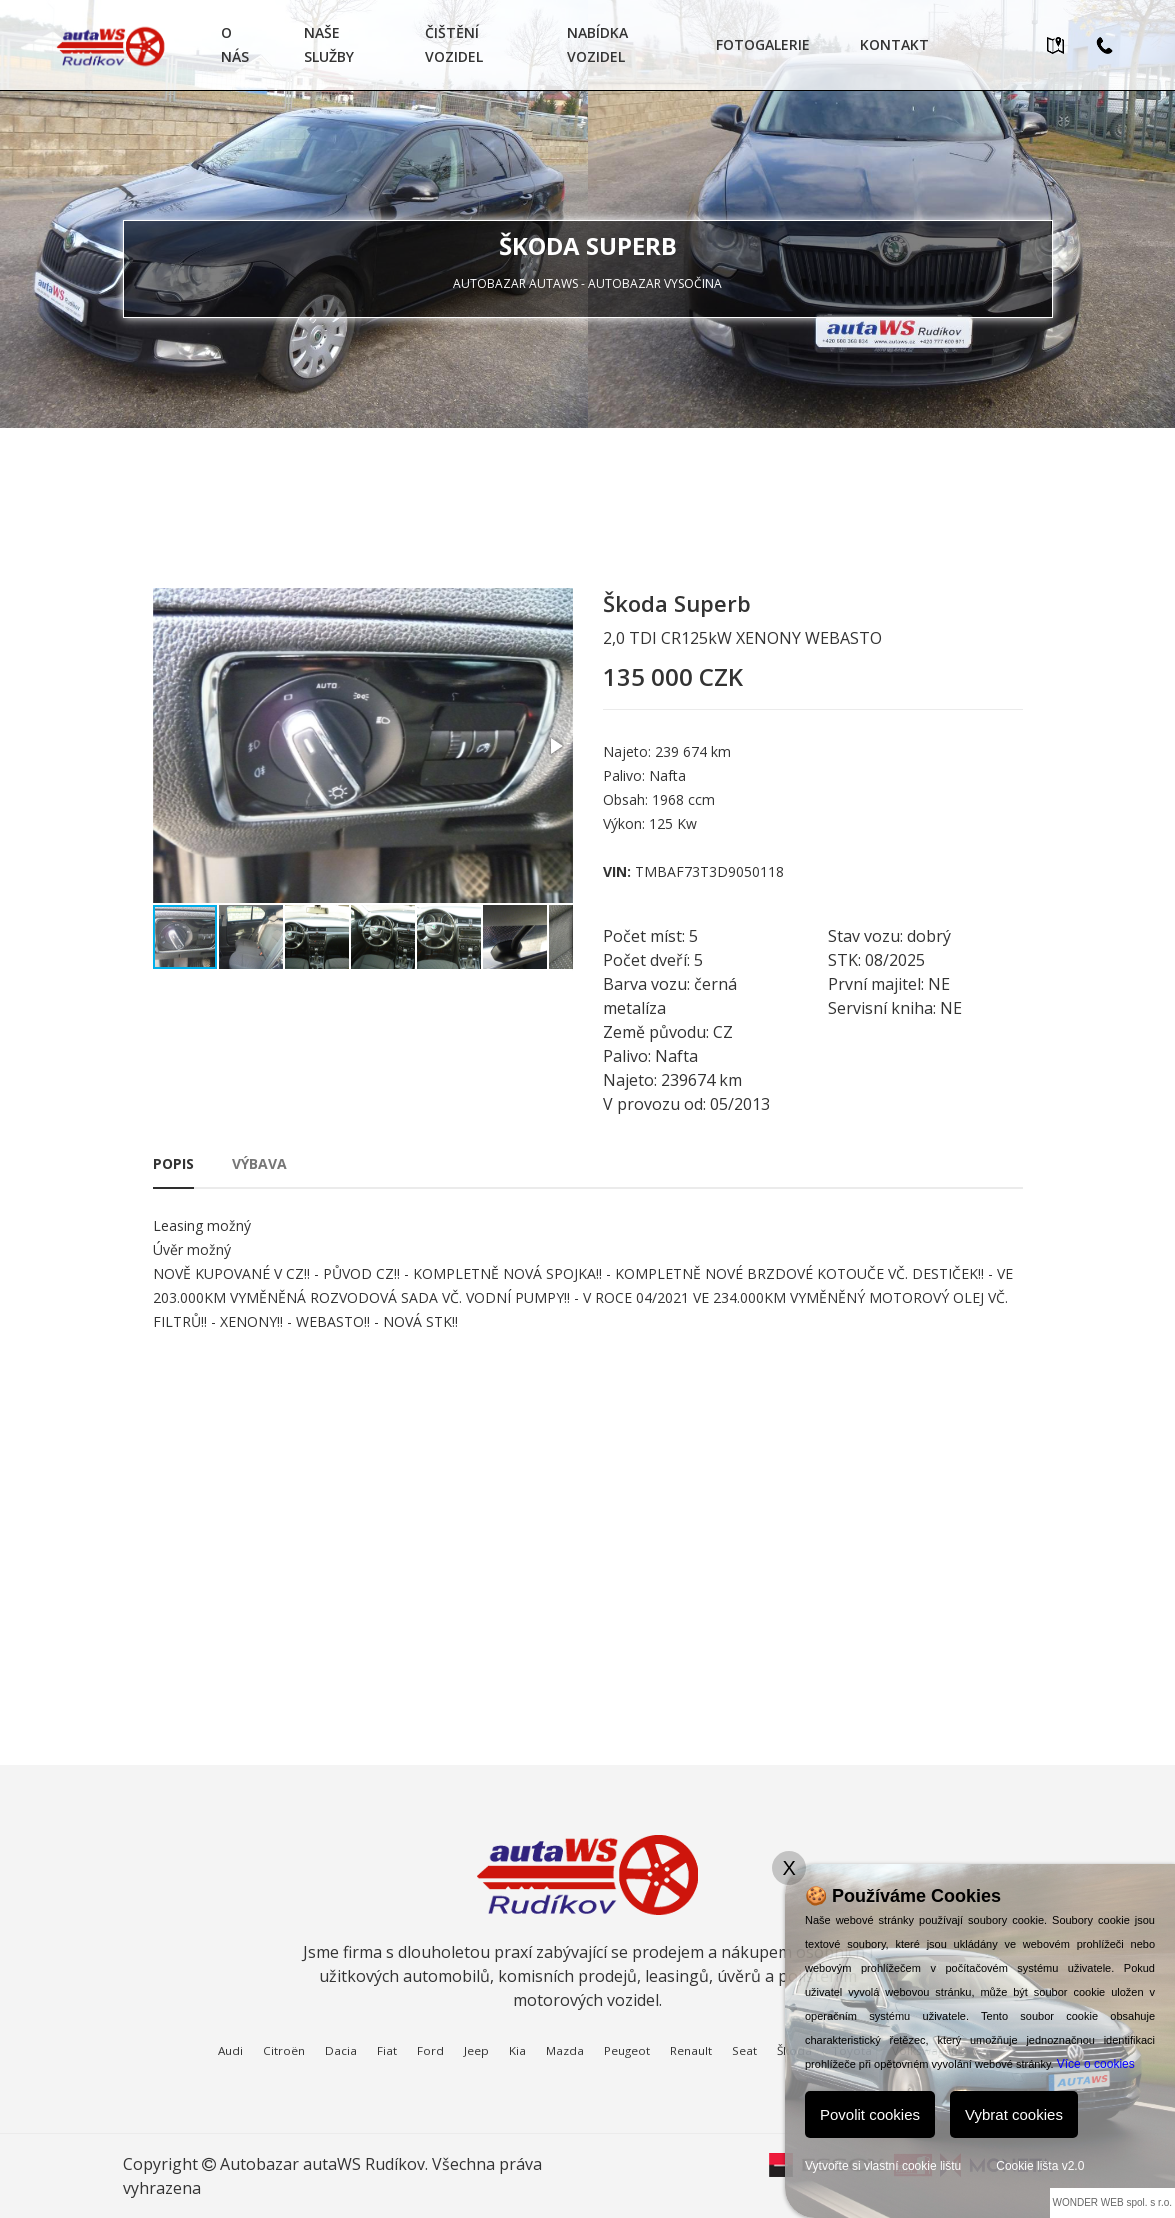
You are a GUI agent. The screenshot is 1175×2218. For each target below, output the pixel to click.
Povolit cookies (870, 2114)
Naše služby (329, 44)
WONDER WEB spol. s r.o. (1112, 2202)
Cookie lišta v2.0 (1040, 2166)
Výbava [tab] (259, 1163)
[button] (555, 746)
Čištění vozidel (454, 44)
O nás (235, 44)
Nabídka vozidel (597, 44)
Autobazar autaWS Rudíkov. (324, 2164)
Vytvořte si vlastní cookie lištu (883, 2166)
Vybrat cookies (1014, 2114)
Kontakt (894, 44)
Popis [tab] (173, 1163)
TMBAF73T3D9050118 (709, 871)
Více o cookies (1096, 2064)
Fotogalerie (763, 44)
